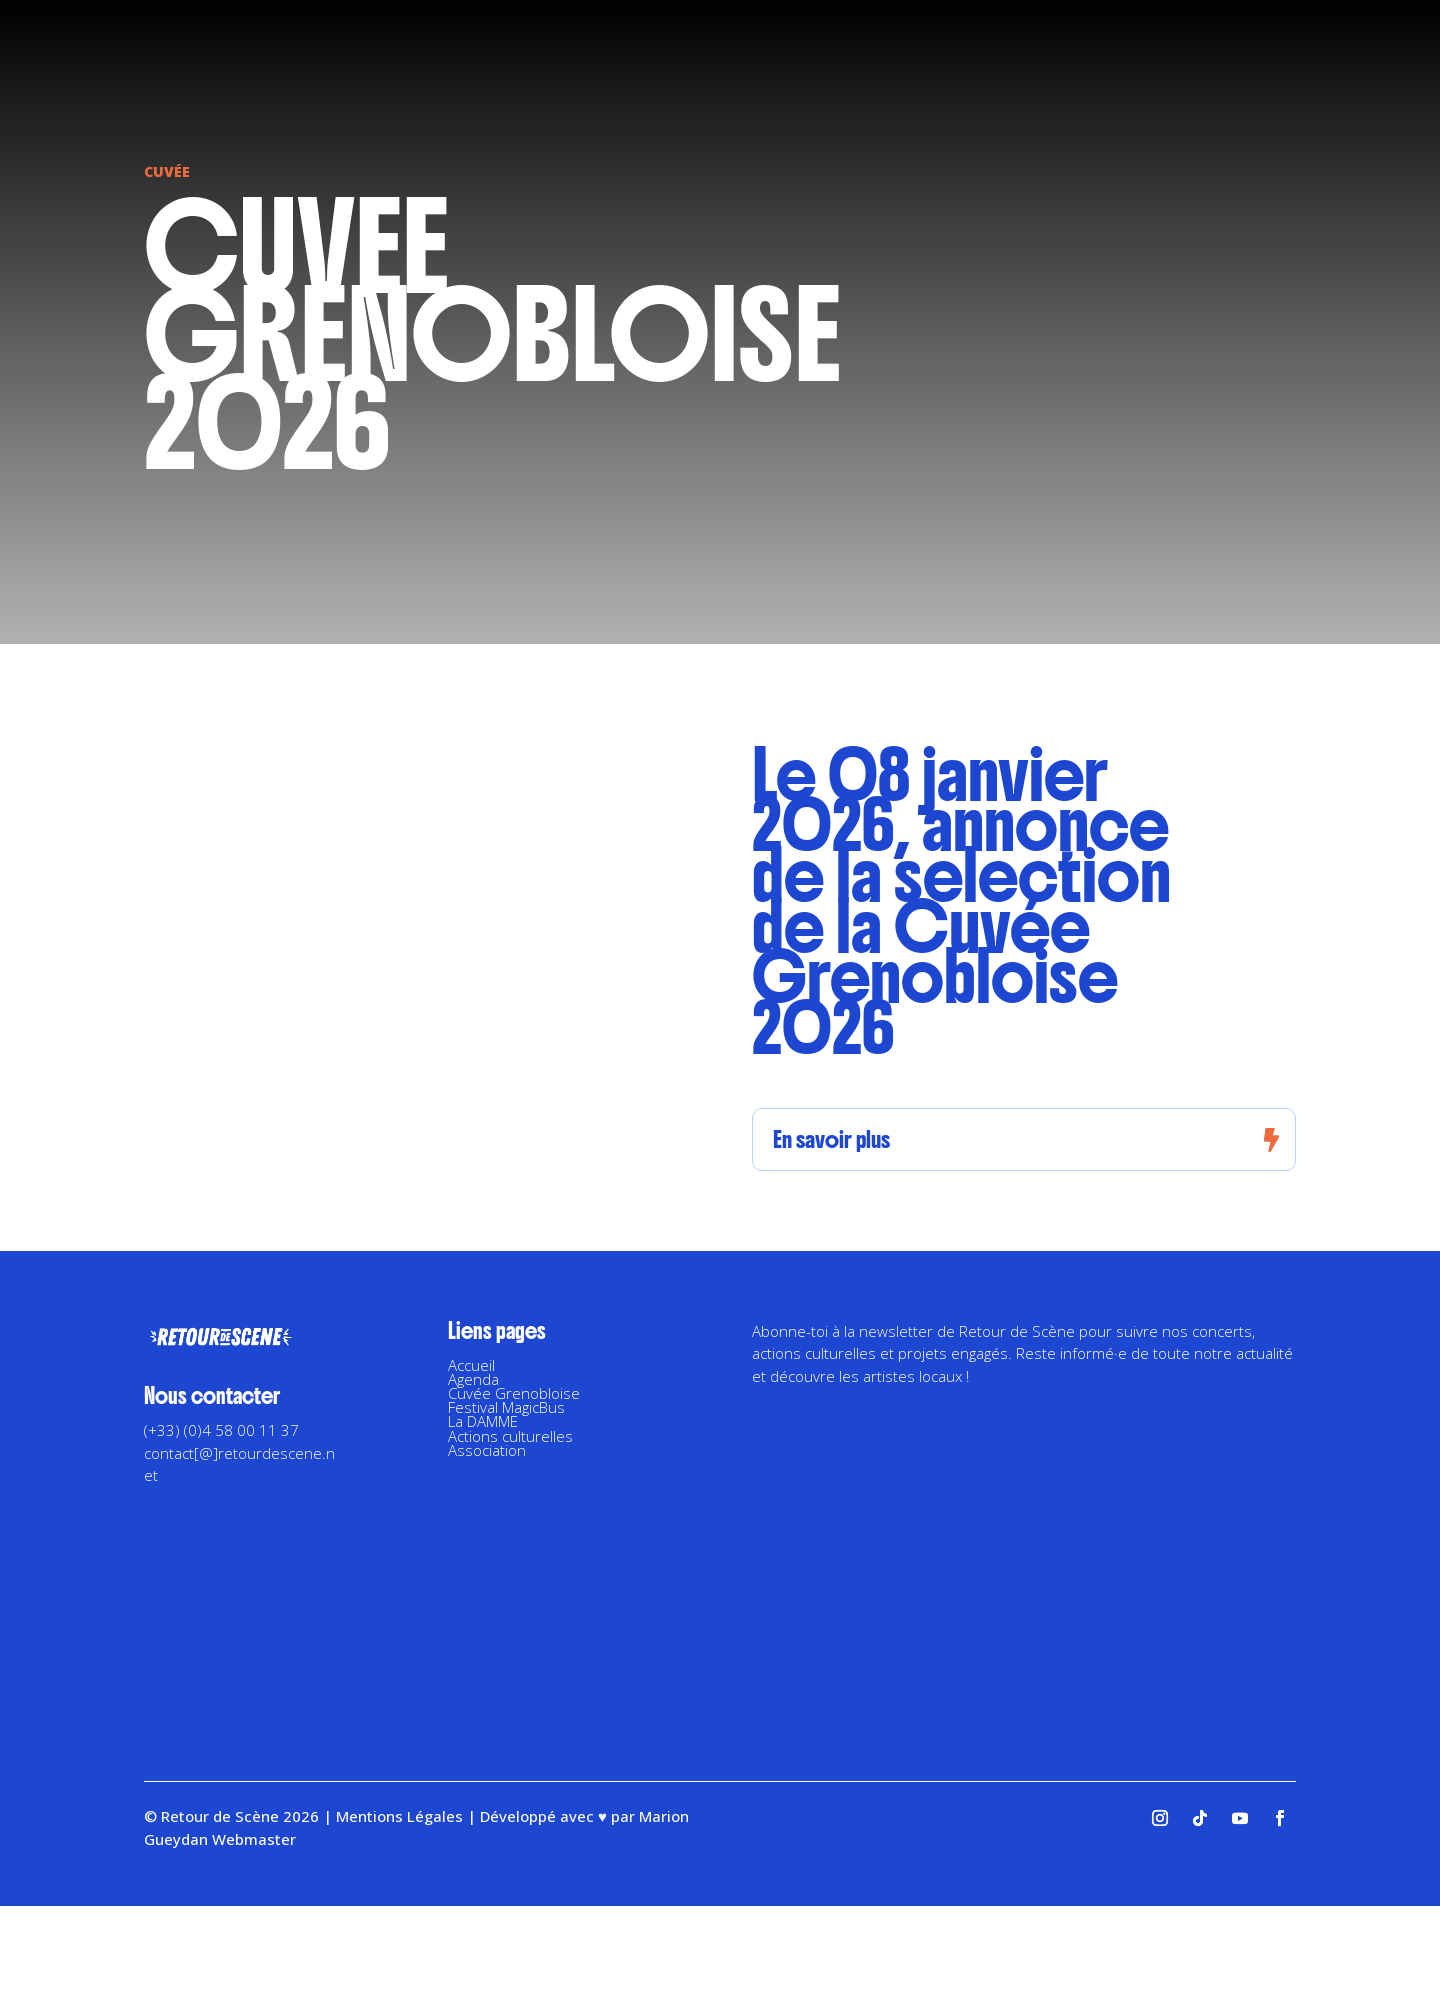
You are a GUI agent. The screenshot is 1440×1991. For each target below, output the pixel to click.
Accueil (471, 1365)
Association (487, 1450)
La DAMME (483, 1421)
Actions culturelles (510, 1436)
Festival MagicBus (506, 1407)
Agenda (473, 1379)
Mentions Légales (399, 1816)
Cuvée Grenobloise (514, 1393)
